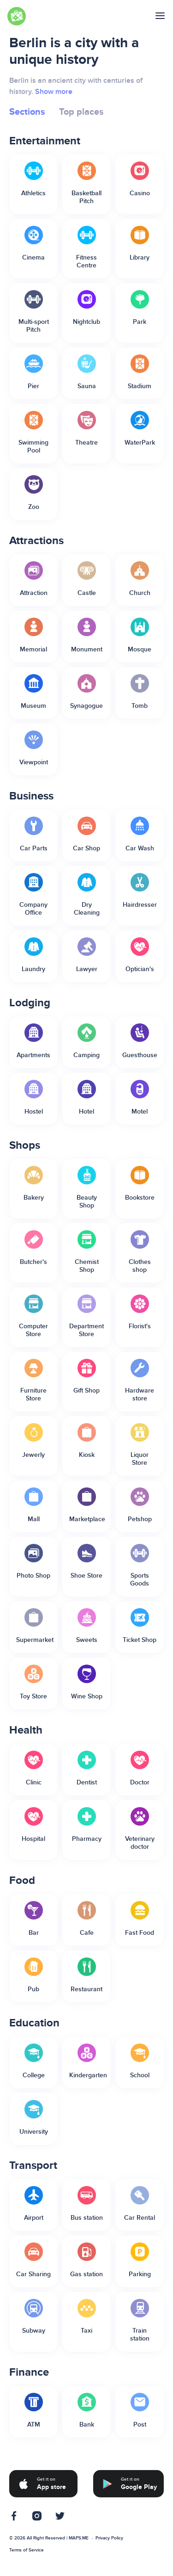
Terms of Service (26, 2550)
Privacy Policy (109, 2538)
